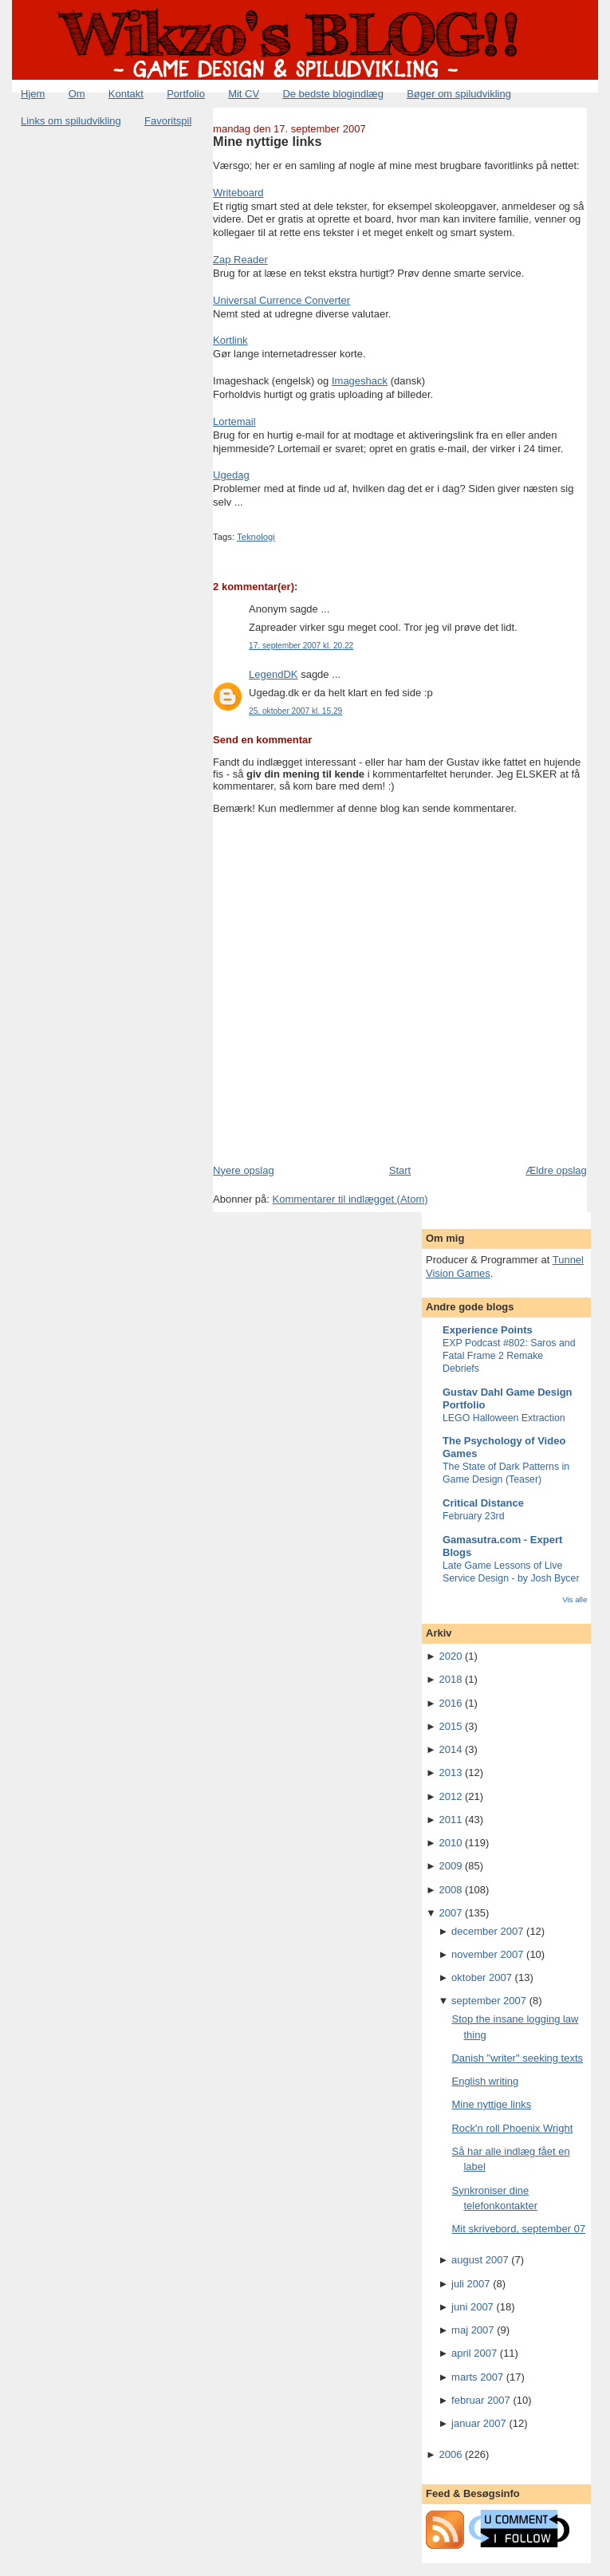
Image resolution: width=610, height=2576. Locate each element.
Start (400, 1170)
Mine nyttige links (267, 141)
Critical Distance (483, 1503)
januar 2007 (478, 2423)
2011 (450, 1820)
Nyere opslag (243, 1170)
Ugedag (231, 475)
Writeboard (238, 193)
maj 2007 (472, 2330)
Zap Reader (240, 260)
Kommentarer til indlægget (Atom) (350, 1199)
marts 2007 (477, 2377)
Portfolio (186, 94)
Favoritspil (167, 121)
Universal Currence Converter (281, 300)
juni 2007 (472, 2307)
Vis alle (574, 1599)
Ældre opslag (556, 1170)
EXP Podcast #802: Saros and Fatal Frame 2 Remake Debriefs (509, 1355)
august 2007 (480, 2260)
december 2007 (487, 1931)
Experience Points (488, 1330)
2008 (450, 1890)
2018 (450, 1679)
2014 (450, 1749)
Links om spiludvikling (71, 121)
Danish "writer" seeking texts (517, 2058)
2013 (450, 1772)
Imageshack (360, 381)
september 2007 (488, 2001)
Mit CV (243, 94)
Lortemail (234, 421)
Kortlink (230, 340)
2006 (450, 2454)
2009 (450, 1866)
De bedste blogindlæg (332, 94)
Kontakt (126, 94)
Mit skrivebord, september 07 (518, 2229)
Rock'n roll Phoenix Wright (512, 2128)
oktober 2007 (481, 1977)
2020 (450, 1656)
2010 (450, 1843)
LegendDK (273, 674)
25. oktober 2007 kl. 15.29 (295, 711)
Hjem (33, 94)
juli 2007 (470, 2284)
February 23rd (474, 1516)
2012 (450, 1796)
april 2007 (474, 2353)
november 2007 (487, 1954)
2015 (450, 1726)
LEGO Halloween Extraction (504, 1418)
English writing (484, 2081)
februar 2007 (480, 2400)
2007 (450, 1913)
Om (77, 94)
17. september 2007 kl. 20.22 (301, 645)
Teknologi (256, 537)
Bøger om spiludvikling (459, 94)
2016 (450, 1703)
